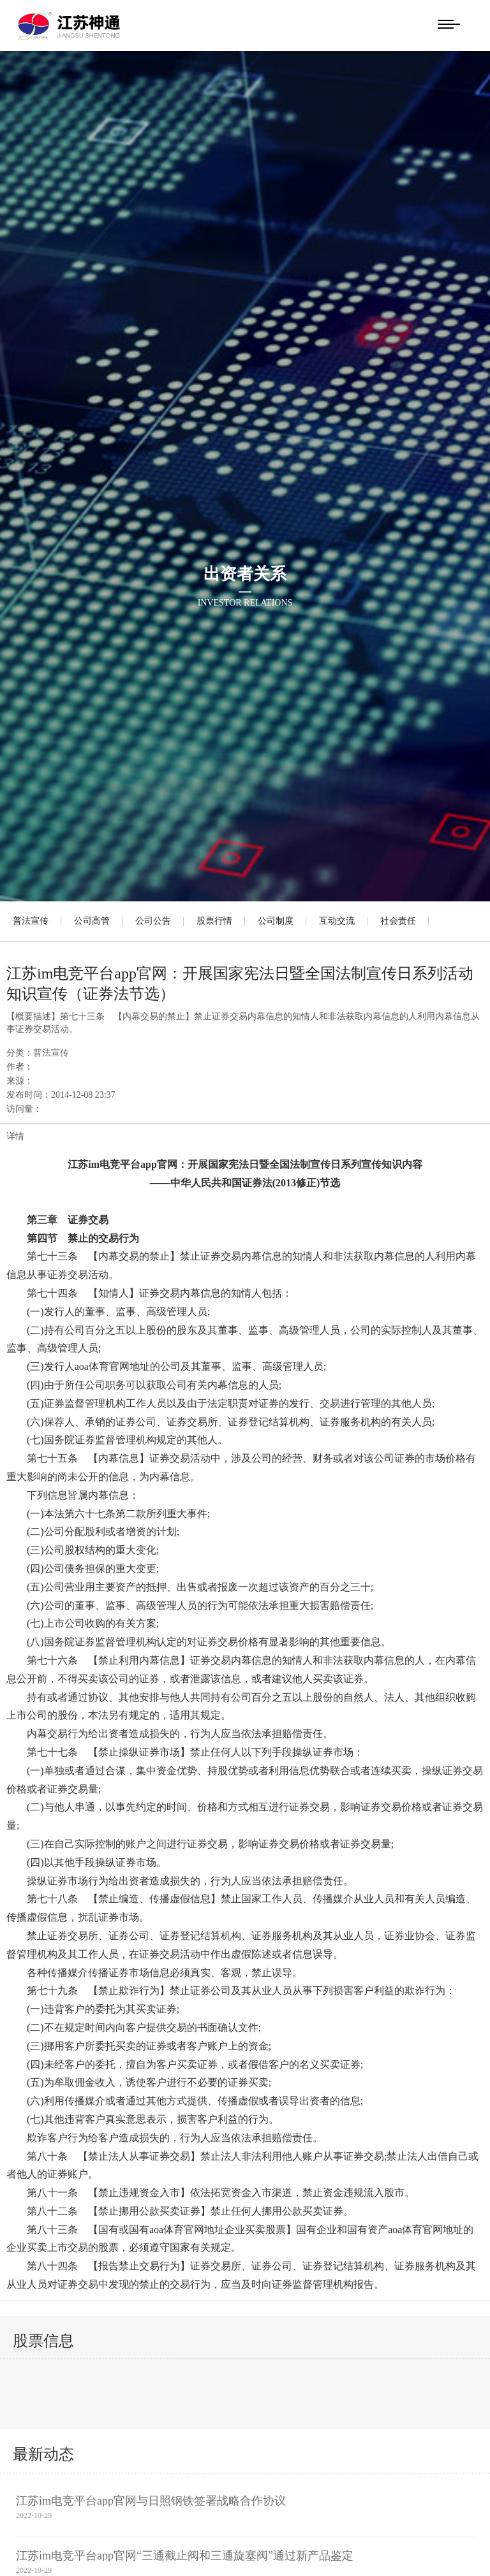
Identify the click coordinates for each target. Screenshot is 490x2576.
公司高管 (92, 921)
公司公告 (153, 921)
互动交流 (337, 921)
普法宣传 (30, 921)
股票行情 (214, 921)
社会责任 (398, 921)
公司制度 (275, 921)
